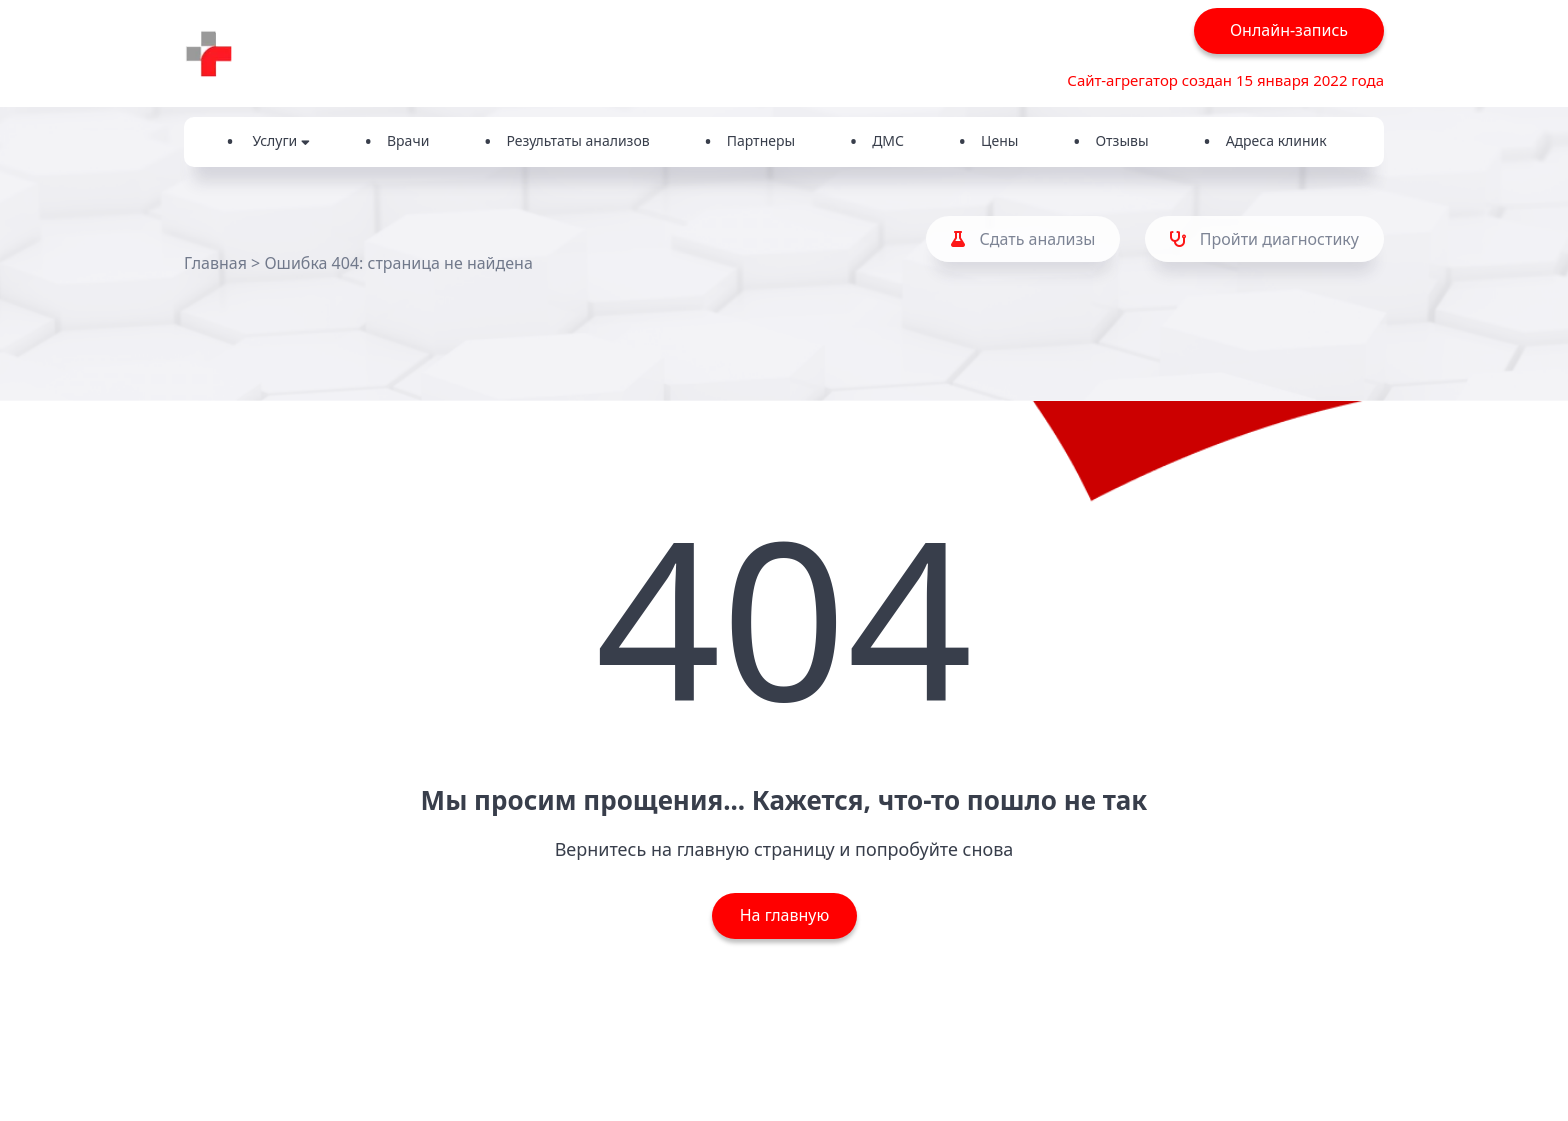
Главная (215, 263)
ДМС (888, 139)
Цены (999, 139)
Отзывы (1121, 139)
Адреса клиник (1276, 139)
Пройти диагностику (1264, 239)
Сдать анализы (1023, 239)
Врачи (408, 139)
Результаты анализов (577, 139)
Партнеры (761, 139)
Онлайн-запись (1289, 30)
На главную (784, 915)
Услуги (281, 139)
